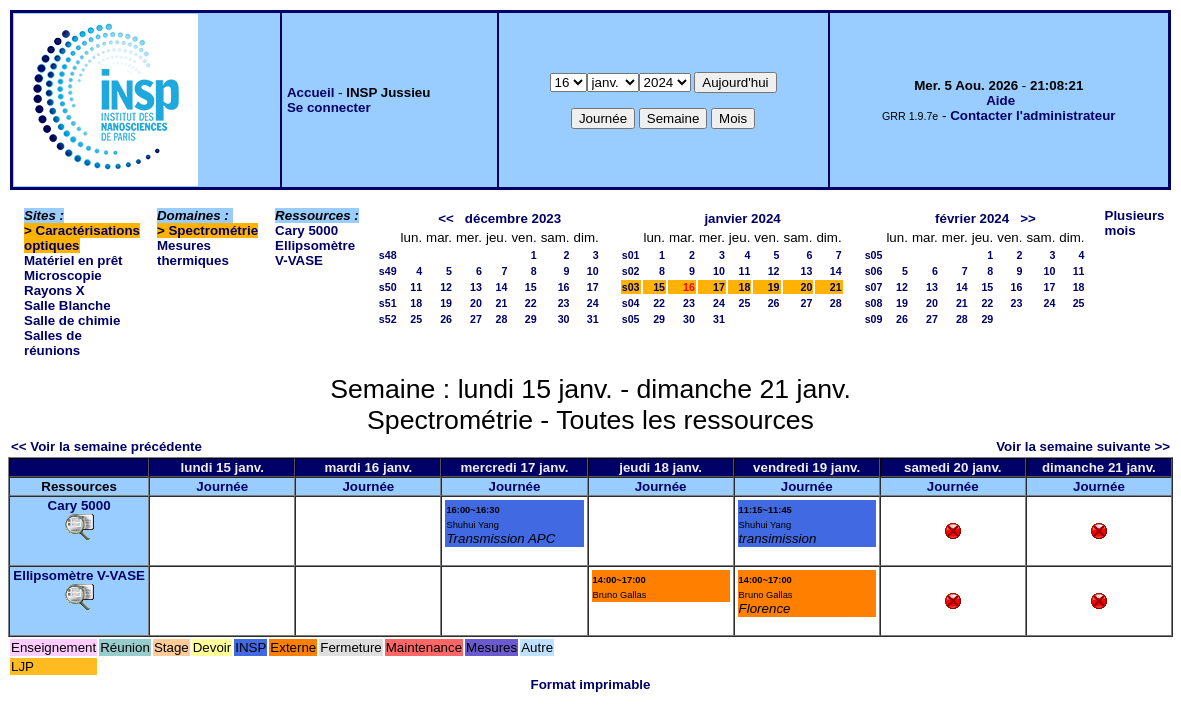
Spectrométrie (213, 230)
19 (446, 303)
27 (476, 319)
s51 (388, 303)
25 (416, 319)
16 (564, 287)
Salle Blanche (67, 305)
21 (502, 303)
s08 (874, 303)
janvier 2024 (742, 218)
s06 (874, 271)
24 (593, 303)
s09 (874, 319)
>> (1028, 218)
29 (531, 319)
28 (502, 319)
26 (446, 319)
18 (416, 303)
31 (593, 319)
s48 (388, 255)
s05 (631, 319)
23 (564, 303)
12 (446, 287)
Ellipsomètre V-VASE (315, 253)
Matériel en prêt (73, 260)
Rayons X (54, 290)
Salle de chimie (72, 320)
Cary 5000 (306, 230)
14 (502, 287)
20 (476, 303)
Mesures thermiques (193, 253)
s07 (874, 287)
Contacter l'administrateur (1032, 115)
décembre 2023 (513, 218)
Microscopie (63, 275)
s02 (631, 271)
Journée (222, 486)
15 (531, 287)
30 (564, 319)
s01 (631, 255)
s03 (631, 287)
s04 (631, 303)
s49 (388, 271)
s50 (388, 287)
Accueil (310, 92)
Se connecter (329, 107)
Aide (1000, 100)
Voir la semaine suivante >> (1083, 446)
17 (593, 287)
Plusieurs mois (1135, 223)
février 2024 (972, 218)
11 (416, 287)
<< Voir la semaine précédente (106, 446)
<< (446, 218)
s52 (388, 319)
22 (531, 303)
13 (476, 287)
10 (593, 271)
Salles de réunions (53, 343)
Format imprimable (591, 684)
